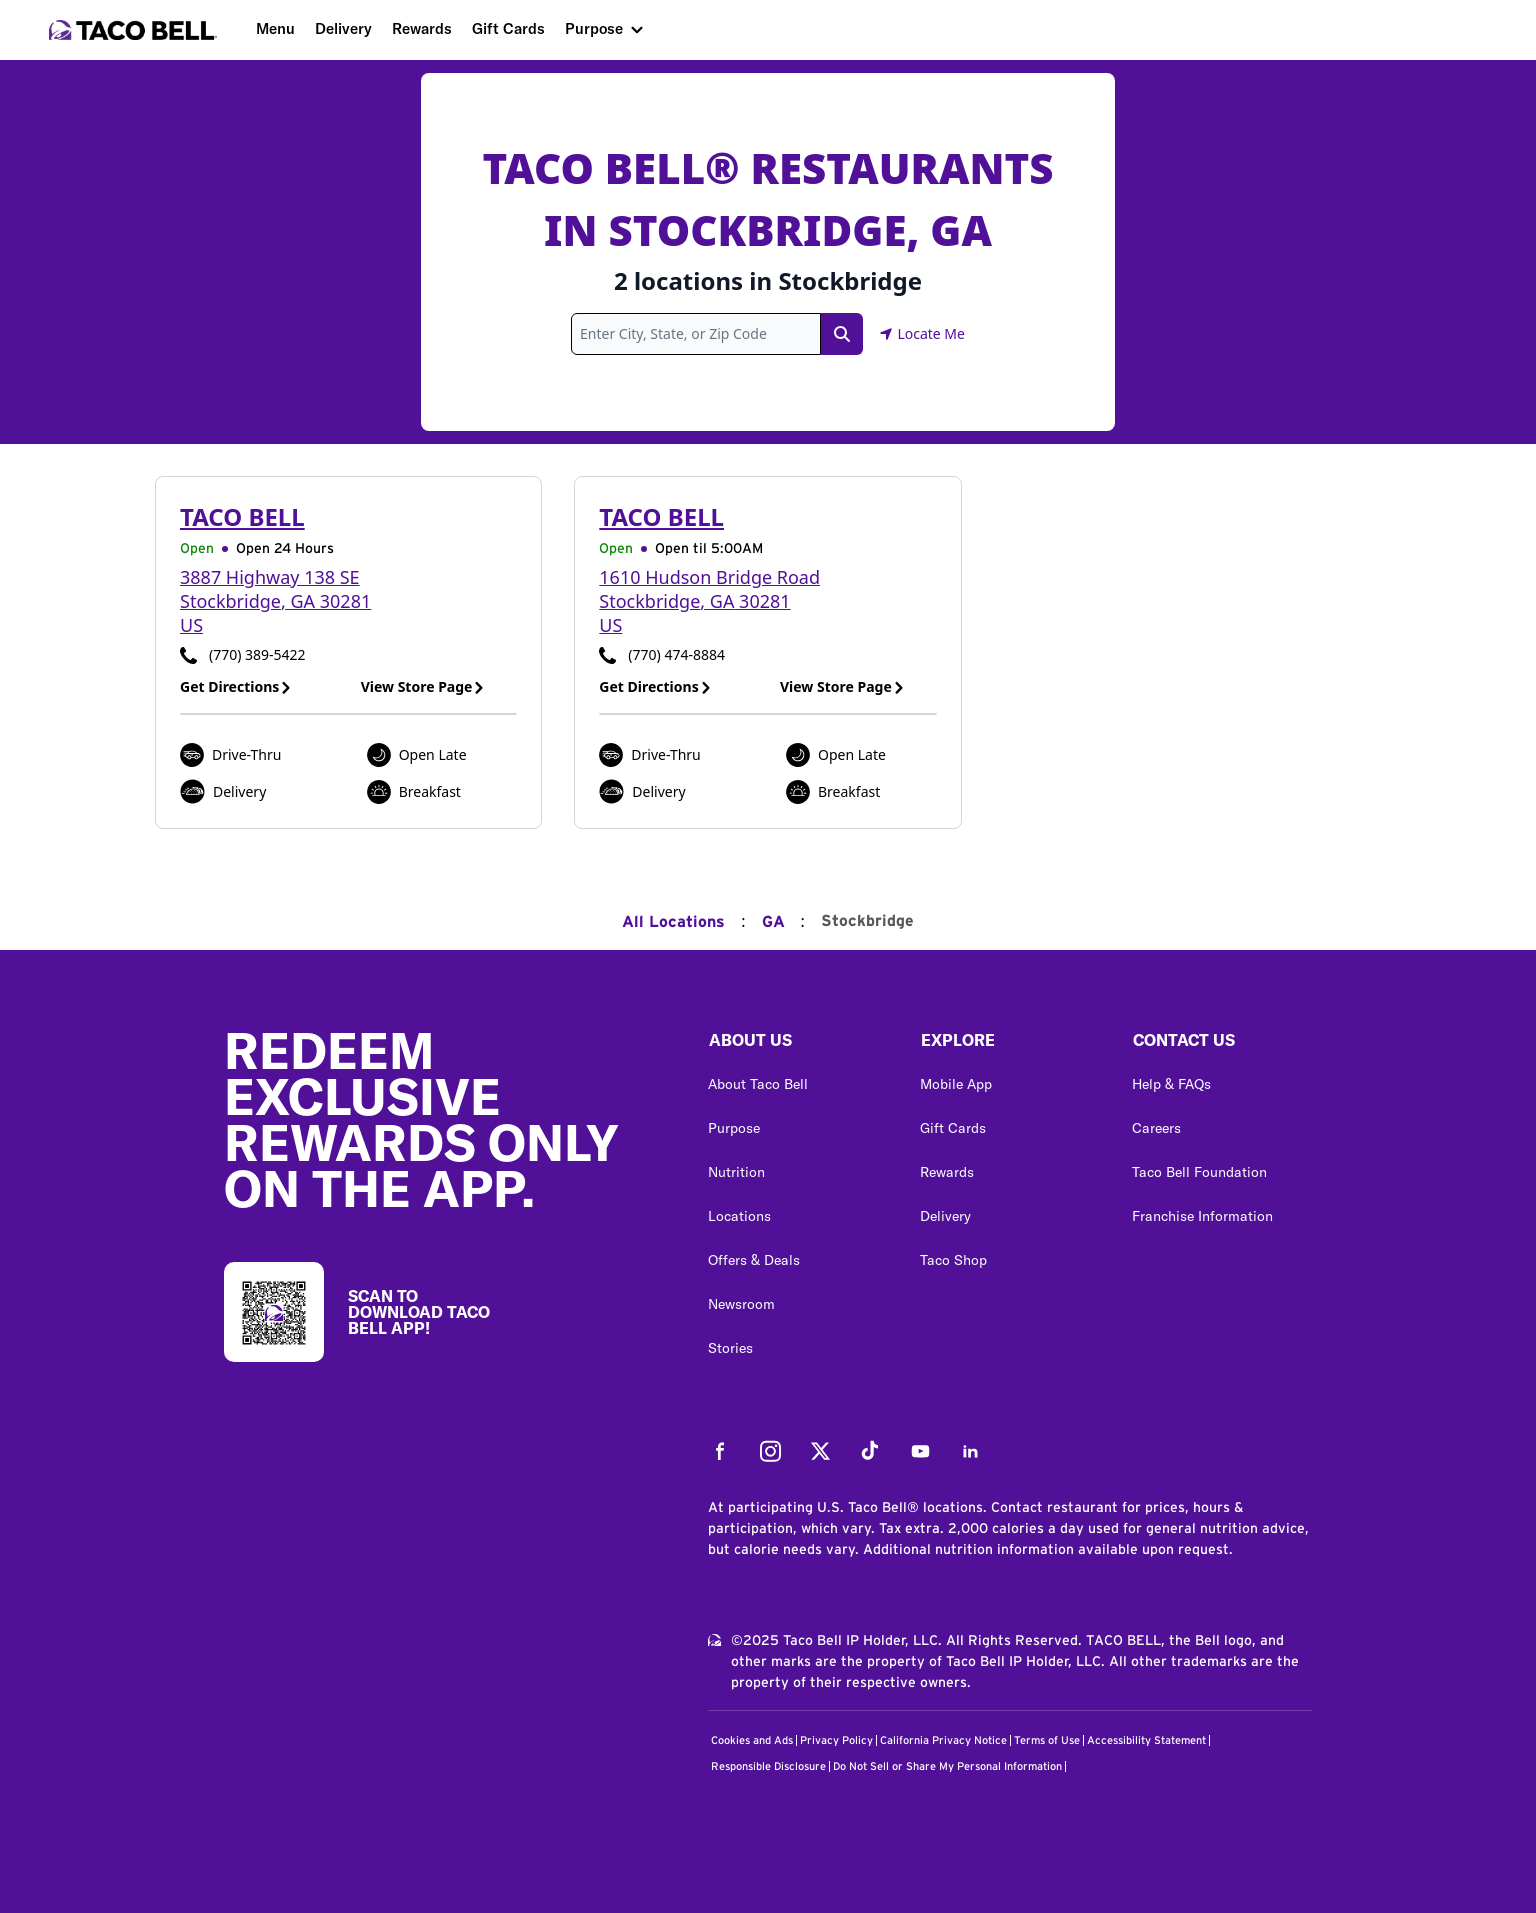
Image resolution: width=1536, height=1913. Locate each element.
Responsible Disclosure (768, 1766)
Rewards (422, 28)
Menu (275, 28)
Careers (1156, 1128)
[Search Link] (842, 334)
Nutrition (736, 1172)
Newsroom (741, 1304)
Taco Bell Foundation (1199, 1172)
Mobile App (956, 1084)
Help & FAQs (1171, 1084)
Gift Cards (508, 28)
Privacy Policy (836, 1740)
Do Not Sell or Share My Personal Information (947, 1766)
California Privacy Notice (943, 1740)
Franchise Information (1202, 1216)
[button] (798, 1045)
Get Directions (236, 686)
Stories (730, 1348)
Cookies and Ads (752, 1740)
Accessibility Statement (1146, 1740)
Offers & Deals (754, 1260)
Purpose (594, 28)
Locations (739, 1216)
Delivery (343, 28)
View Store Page (423, 686)
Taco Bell (242, 516)
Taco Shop (953, 1260)
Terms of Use (1047, 1740)
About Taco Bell (758, 1084)
